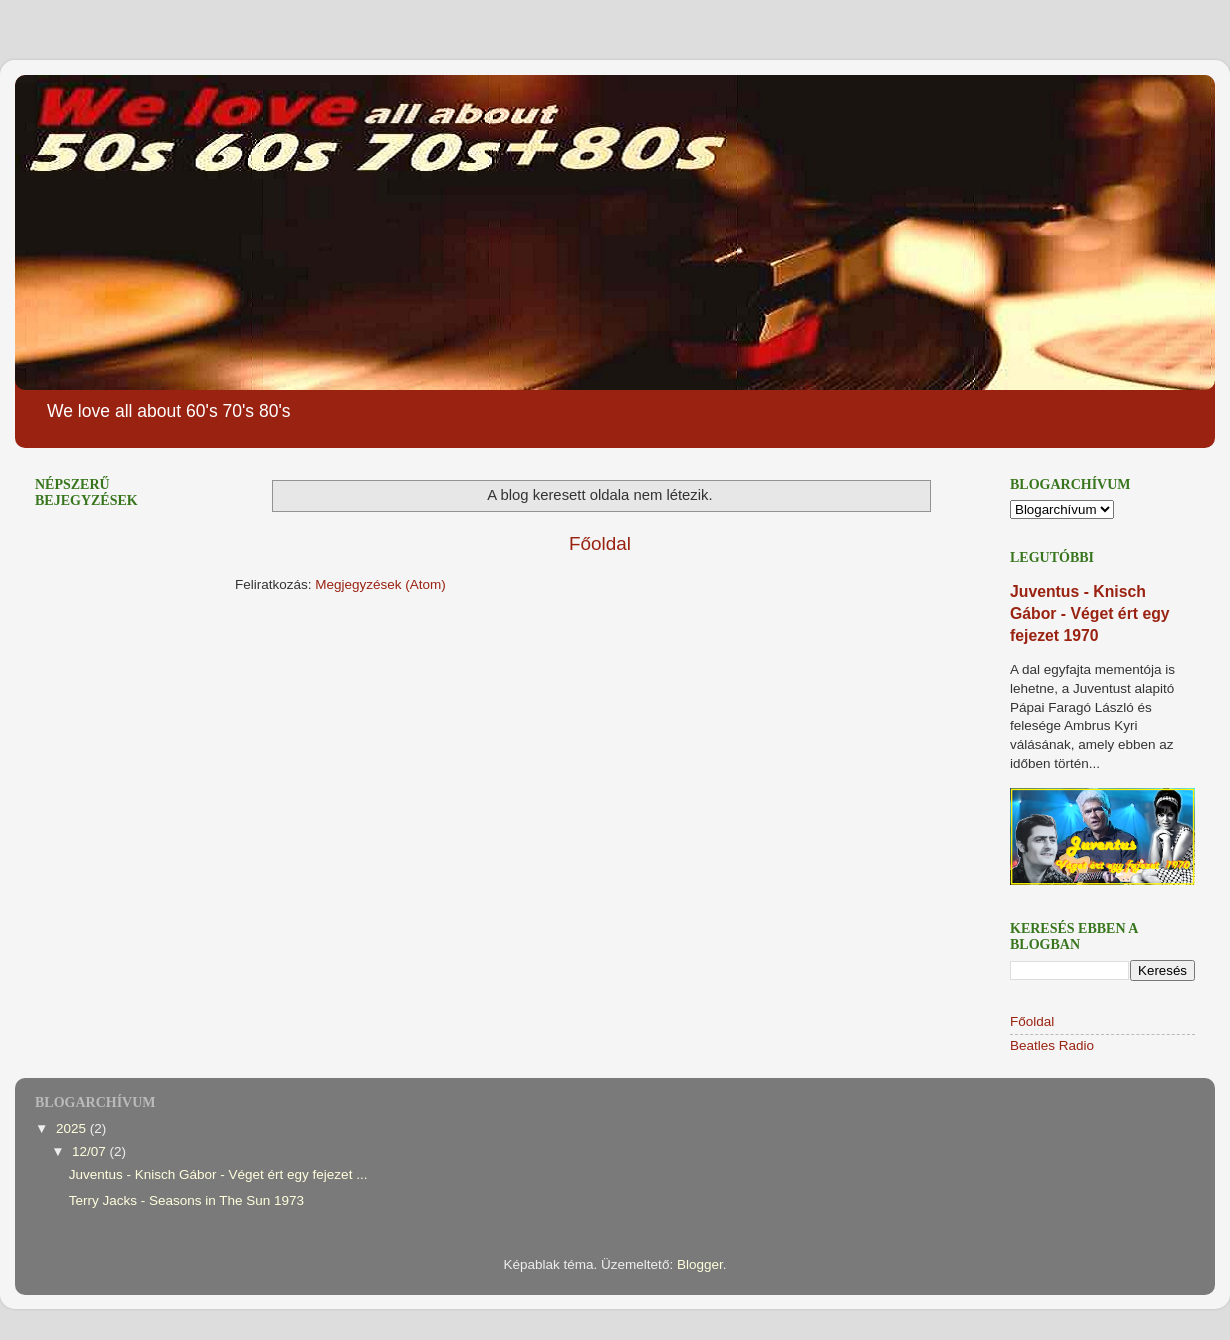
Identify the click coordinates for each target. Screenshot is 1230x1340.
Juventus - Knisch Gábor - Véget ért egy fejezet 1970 (1090, 613)
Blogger (700, 1264)
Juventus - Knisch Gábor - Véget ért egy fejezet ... (218, 1174)
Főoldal (600, 543)
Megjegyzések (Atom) (380, 584)
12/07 (91, 1151)
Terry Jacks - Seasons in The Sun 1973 (186, 1200)
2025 (73, 1128)
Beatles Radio (1052, 1045)
